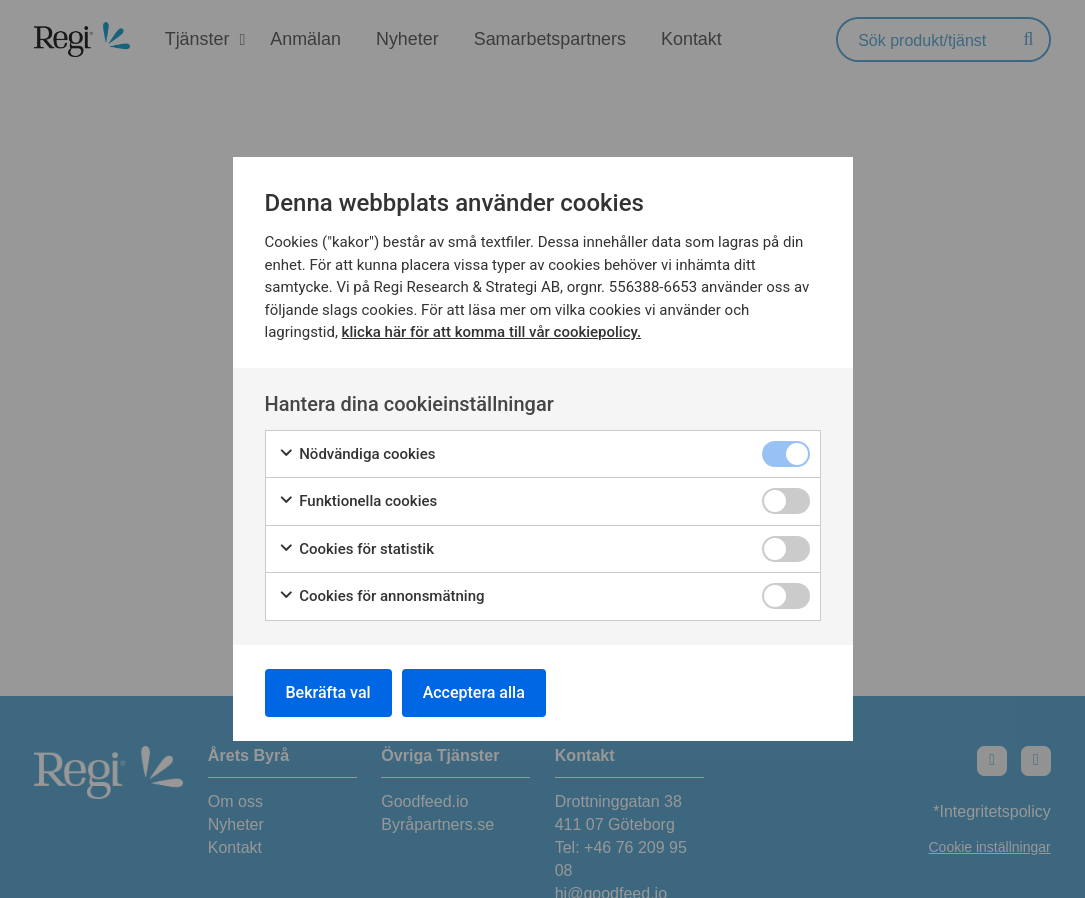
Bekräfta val (328, 692)
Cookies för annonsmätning (381, 596)
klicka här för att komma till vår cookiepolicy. (491, 332)
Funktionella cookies (358, 501)
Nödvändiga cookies (357, 454)
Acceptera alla (474, 692)
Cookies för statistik (356, 549)
